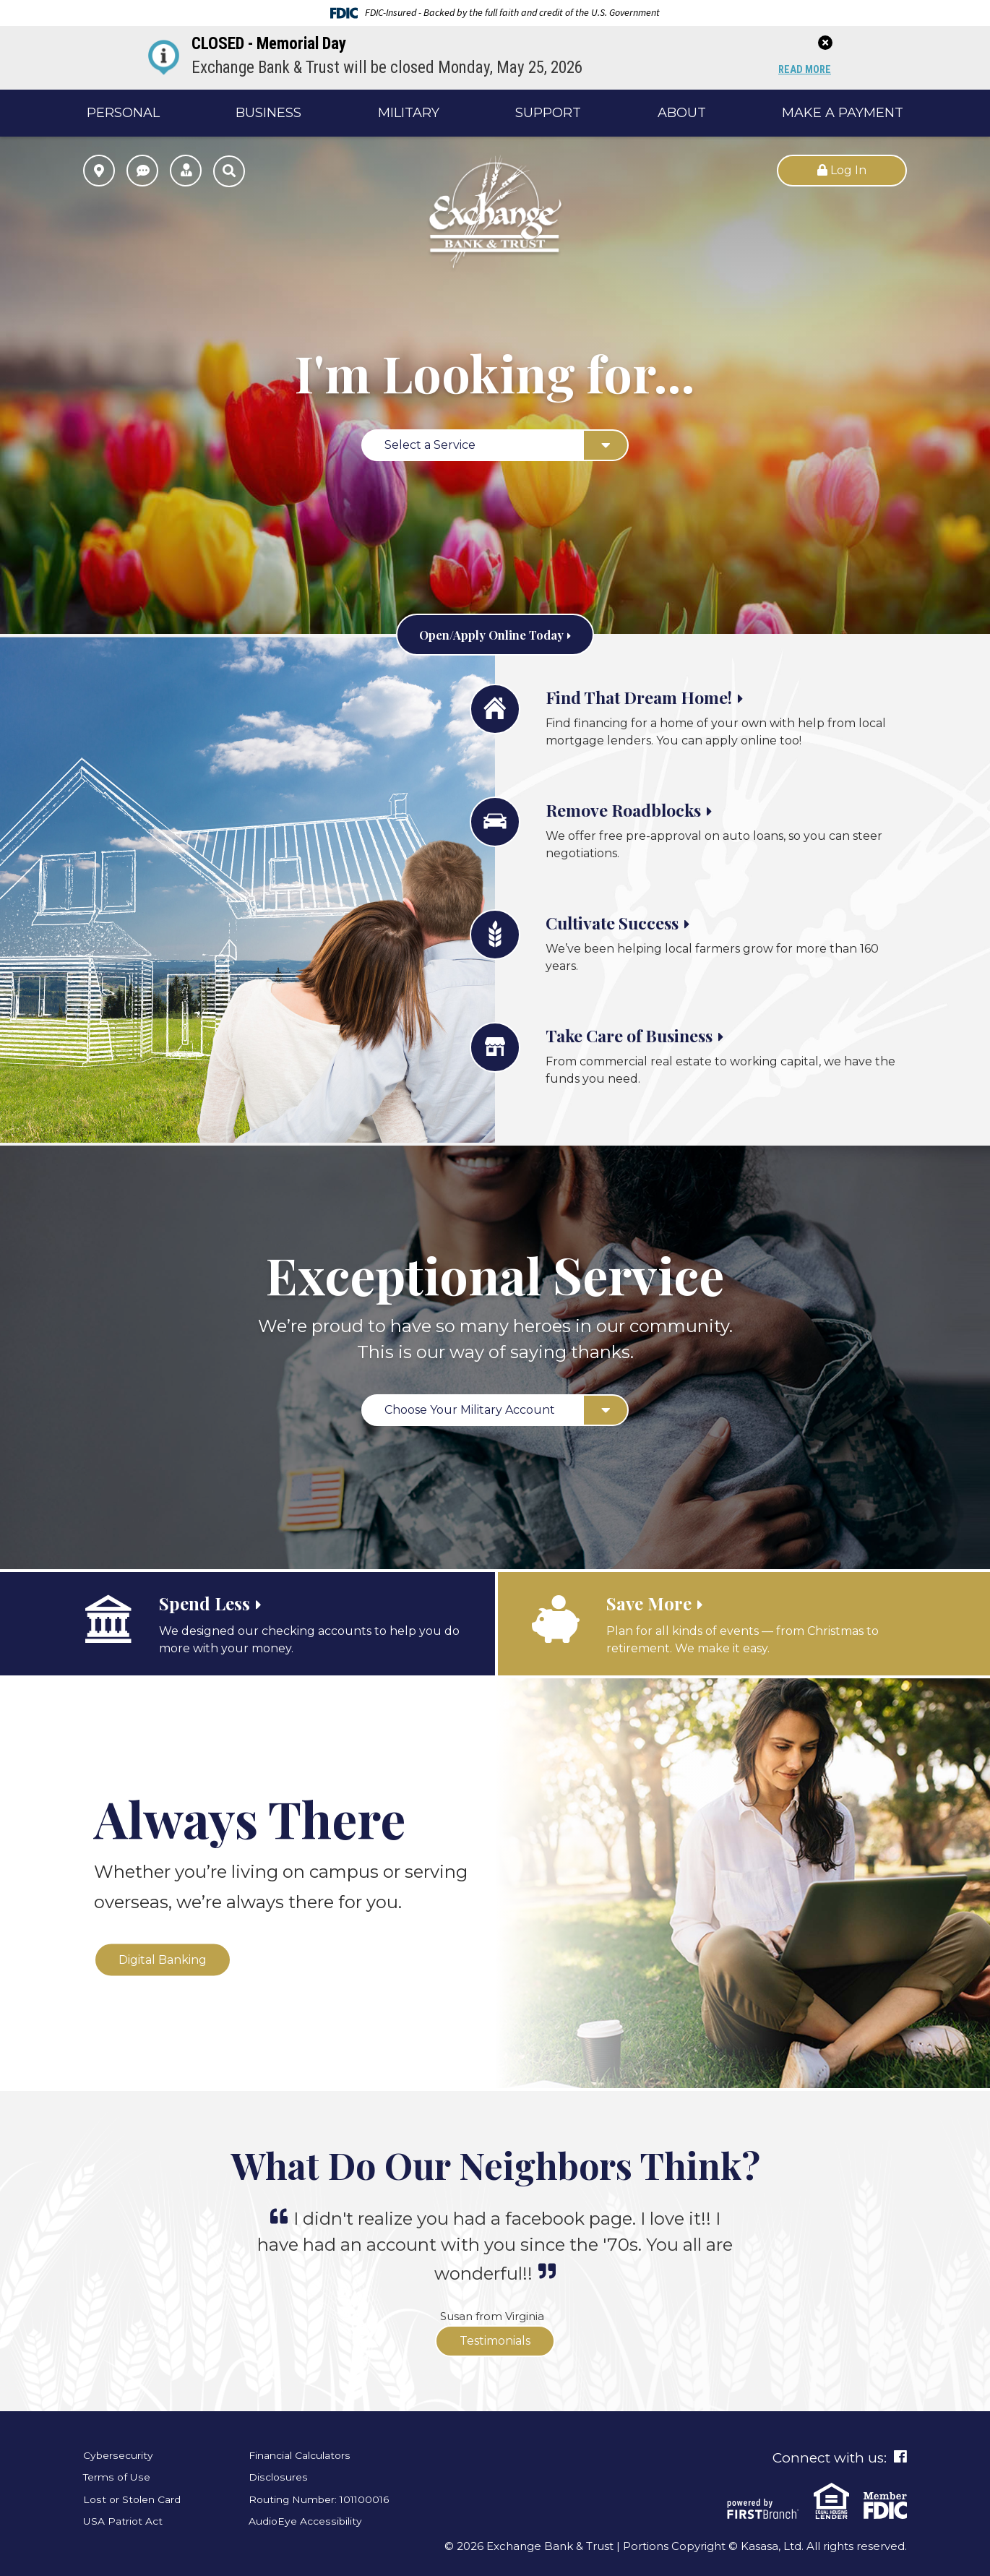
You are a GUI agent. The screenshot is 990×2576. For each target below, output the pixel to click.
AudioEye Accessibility (309, 2521)
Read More (802, 70)
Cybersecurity (120, 2455)
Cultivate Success (632, 920)
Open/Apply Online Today (491, 633)
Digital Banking (163, 1959)
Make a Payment (842, 113)
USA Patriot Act (125, 2521)
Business (268, 113)
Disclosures (280, 2476)
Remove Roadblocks (646, 808)
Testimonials (495, 2341)
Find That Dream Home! (666, 695)
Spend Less (215, 1601)
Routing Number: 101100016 (324, 2499)
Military (408, 113)
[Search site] (229, 171)
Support (548, 113)
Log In (841, 170)
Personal (123, 113)
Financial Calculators (305, 2455)
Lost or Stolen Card (135, 2499)
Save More (658, 1601)
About (682, 113)
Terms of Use (119, 2476)
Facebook (900, 2457)
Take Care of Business (655, 1033)
